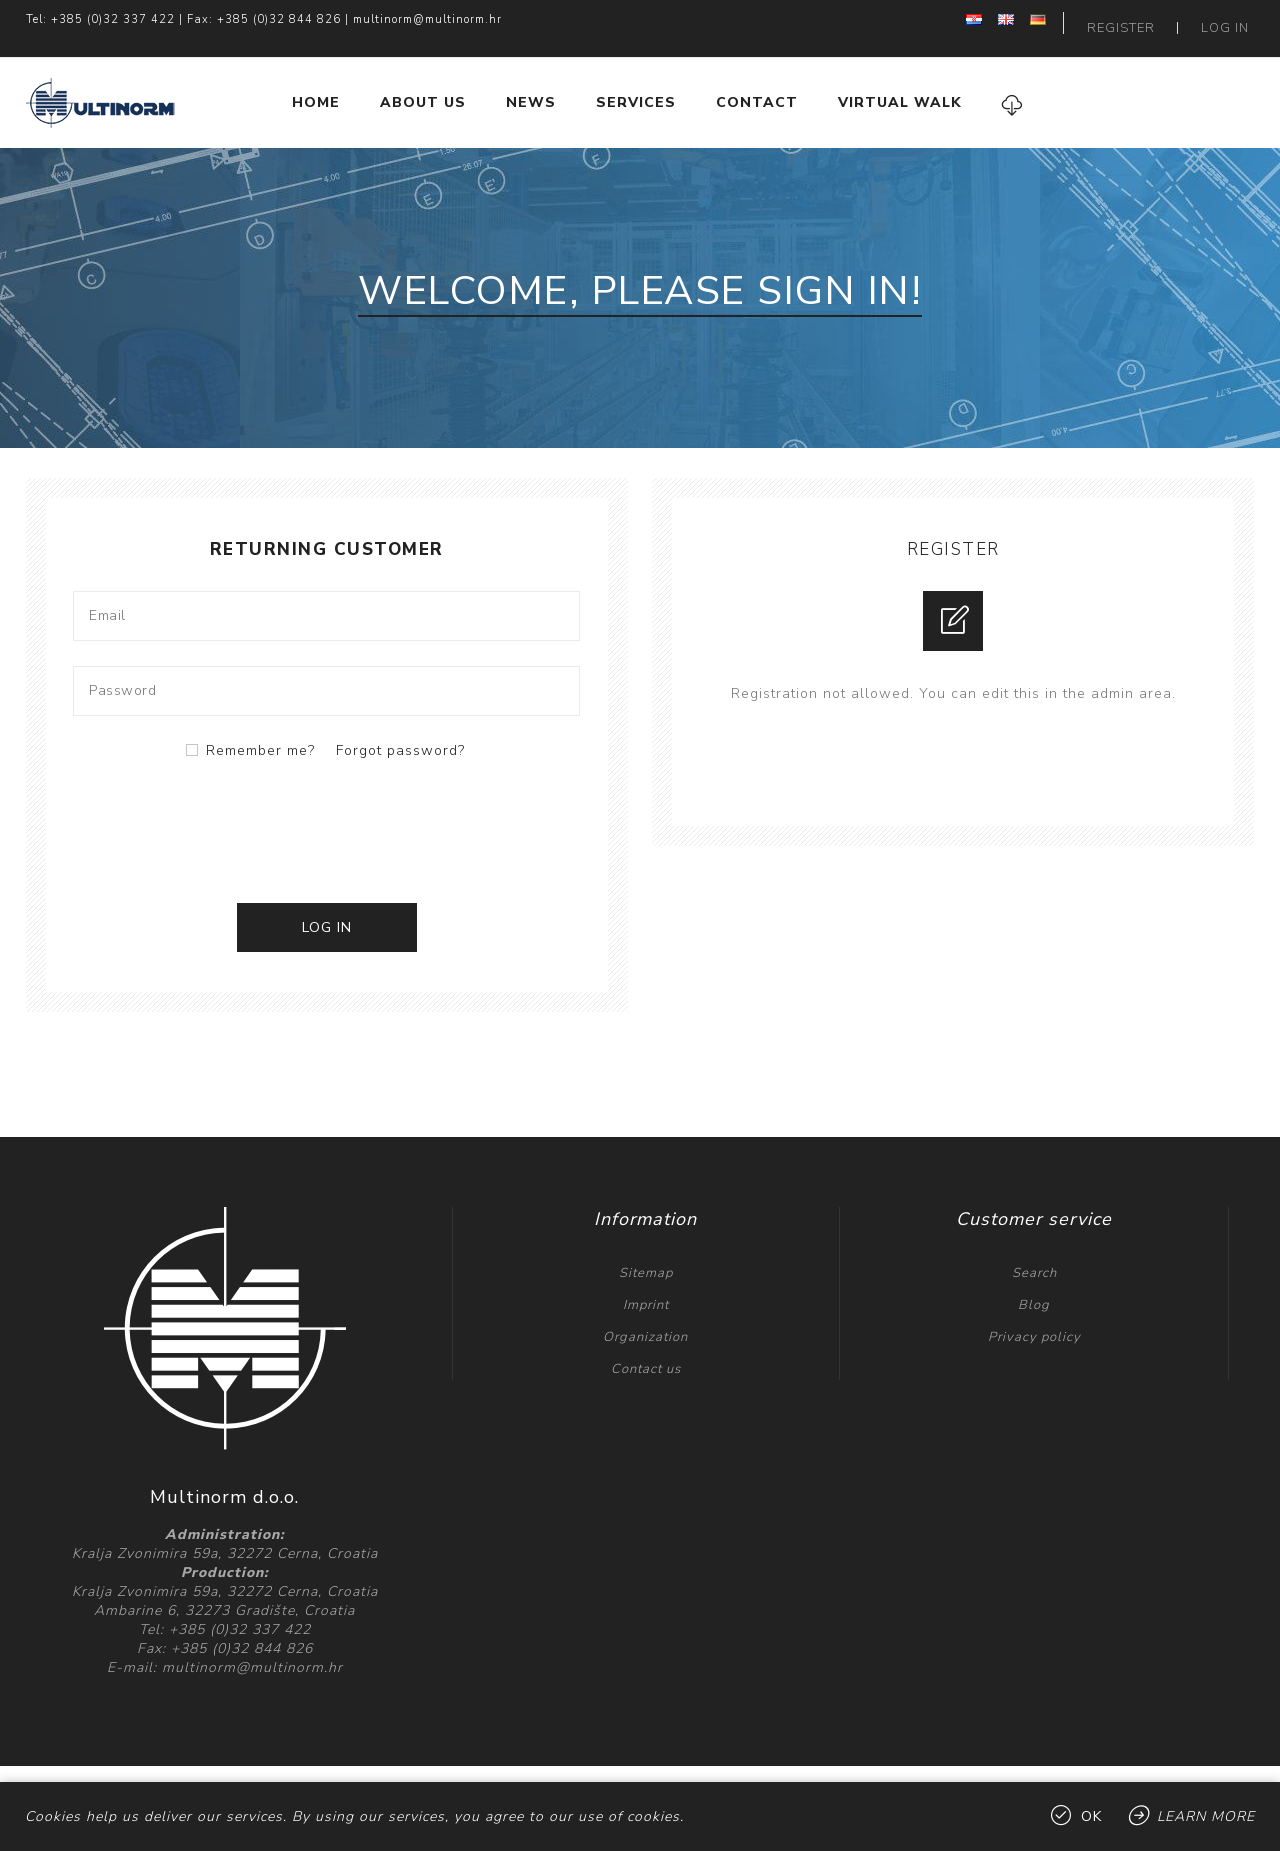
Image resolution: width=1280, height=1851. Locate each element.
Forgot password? (400, 733)
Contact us (646, 1352)
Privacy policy (1034, 1320)
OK (1091, 1816)
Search (1034, 1256)
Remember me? (260, 733)
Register (1140, 20)
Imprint (646, 1288)
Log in (1231, 20)
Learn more (1206, 1816)
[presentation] (327, 812)
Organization (645, 1320)
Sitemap (646, 1256)
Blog (1034, 1288)
